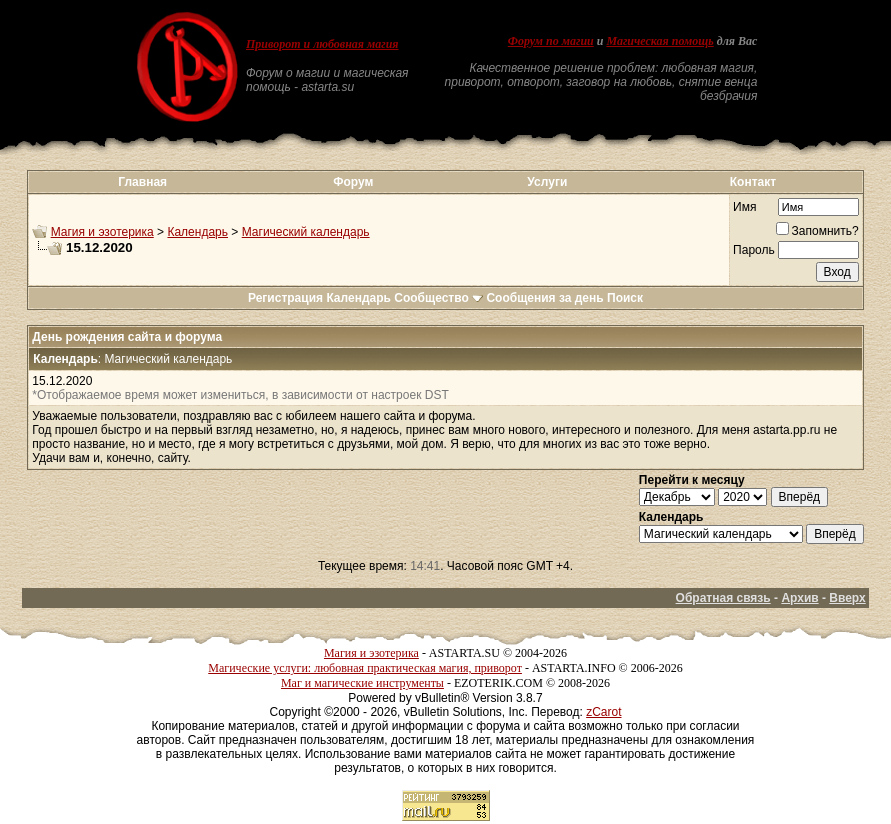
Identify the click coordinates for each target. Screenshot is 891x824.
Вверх (847, 598)
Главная (142, 182)
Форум (353, 182)
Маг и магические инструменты (362, 683)
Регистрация (285, 298)
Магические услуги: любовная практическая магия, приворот (365, 668)
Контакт (753, 182)
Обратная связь (723, 598)
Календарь (197, 232)
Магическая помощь (659, 41)
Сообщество (438, 298)
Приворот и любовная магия (322, 44)
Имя (744, 207)
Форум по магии (551, 41)
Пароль (754, 250)
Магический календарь (306, 232)
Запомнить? (817, 231)
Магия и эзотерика (102, 232)
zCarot (603, 712)
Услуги (547, 182)
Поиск (625, 298)
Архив (799, 598)
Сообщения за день (544, 298)
